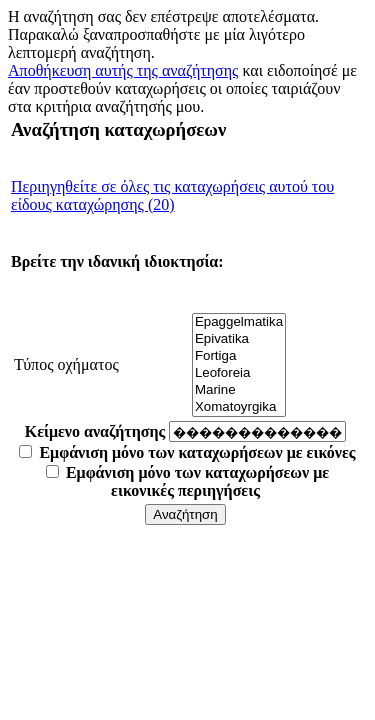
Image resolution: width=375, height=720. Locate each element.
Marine (239, 390)
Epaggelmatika (239, 322)
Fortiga (239, 356)
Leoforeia (239, 373)
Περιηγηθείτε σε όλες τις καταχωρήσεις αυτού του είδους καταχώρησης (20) (172, 195)
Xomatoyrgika (239, 407)
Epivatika (239, 339)
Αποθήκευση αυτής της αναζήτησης (123, 70)
